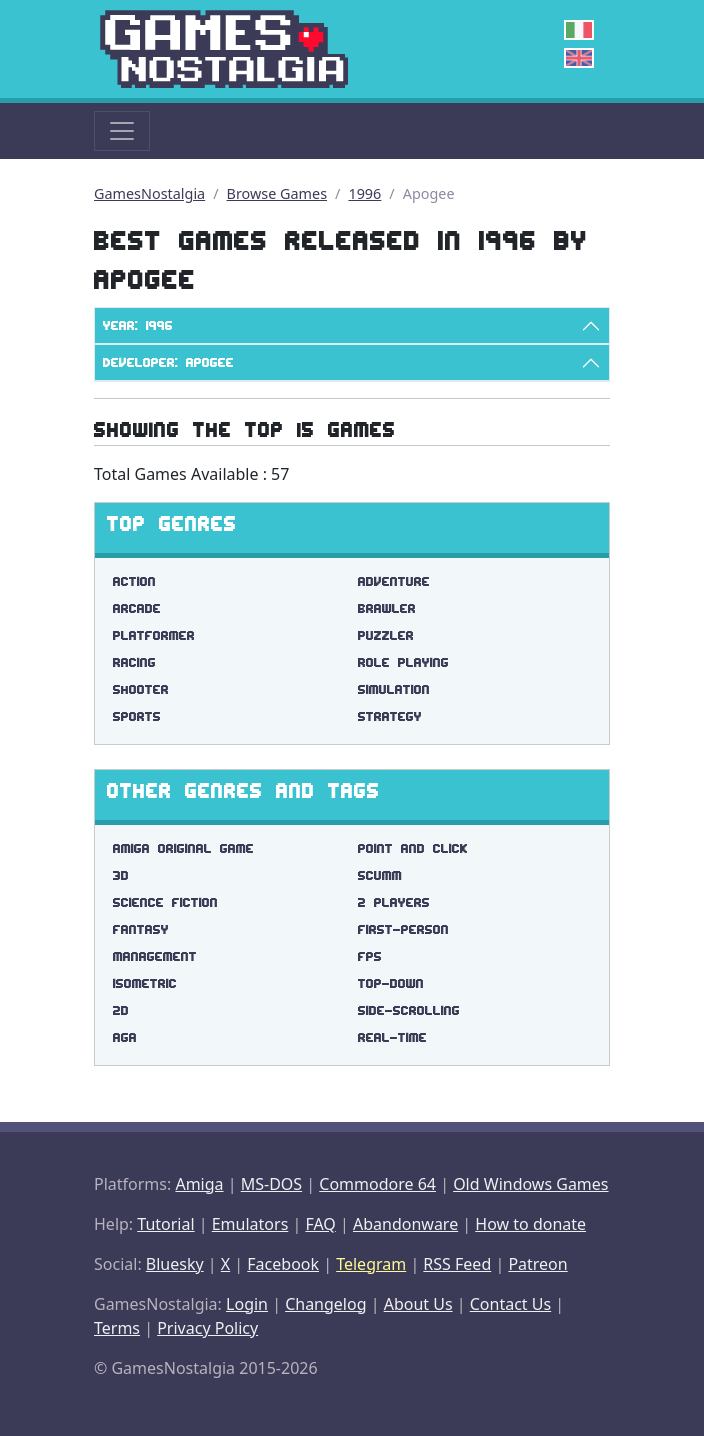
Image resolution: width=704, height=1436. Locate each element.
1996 (364, 193)
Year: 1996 (138, 325)
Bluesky (175, 1264)
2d (121, 1010)
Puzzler (386, 635)
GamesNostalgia (149, 193)
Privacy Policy (207, 1328)
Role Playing (403, 662)
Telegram (371, 1264)
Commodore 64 (377, 1184)
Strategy (390, 716)
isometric (145, 983)
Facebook (283, 1264)
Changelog (325, 1304)
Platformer (154, 635)
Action (134, 581)
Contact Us (510, 1304)
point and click (413, 848)
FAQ (320, 1224)
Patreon (537, 1264)
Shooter (141, 689)
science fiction (165, 902)
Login (247, 1304)
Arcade (137, 608)
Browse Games (277, 193)
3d (121, 875)
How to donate (530, 1224)
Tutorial (165, 1224)
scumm (380, 875)
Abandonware (405, 1224)
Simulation (394, 689)
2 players (394, 902)
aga (125, 1037)
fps (370, 956)
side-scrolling (409, 1010)
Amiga (199, 1184)
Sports (137, 716)
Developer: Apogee (168, 362)
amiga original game (183, 848)
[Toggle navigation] (122, 131)
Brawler (387, 608)
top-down (391, 983)
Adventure (394, 581)
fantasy (141, 929)
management (155, 956)
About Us (418, 1304)
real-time (392, 1037)
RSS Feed (457, 1264)
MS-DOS (271, 1184)
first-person (403, 929)
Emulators (250, 1224)
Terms (117, 1328)
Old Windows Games (530, 1184)
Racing (134, 662)
